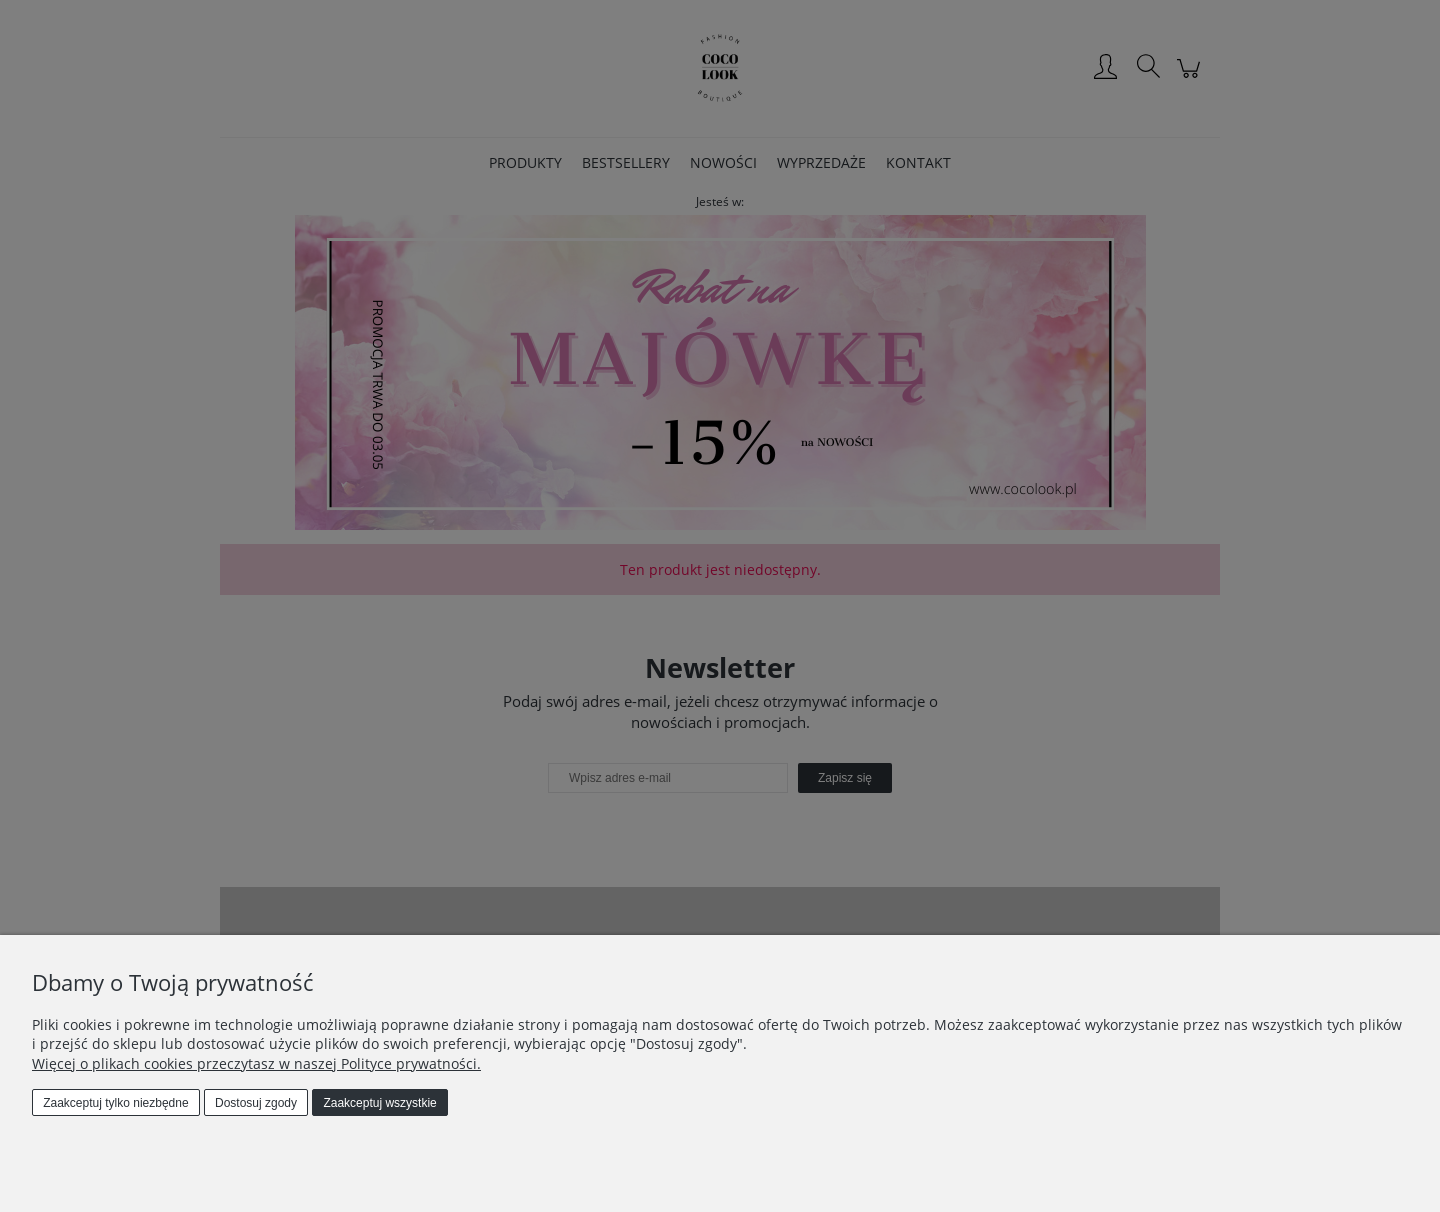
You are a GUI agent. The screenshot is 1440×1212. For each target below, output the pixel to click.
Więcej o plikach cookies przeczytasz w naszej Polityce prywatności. (256, 1063)
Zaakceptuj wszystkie (379, 1103)
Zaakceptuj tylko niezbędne (115, 1103)
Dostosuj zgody (256, 1103)
